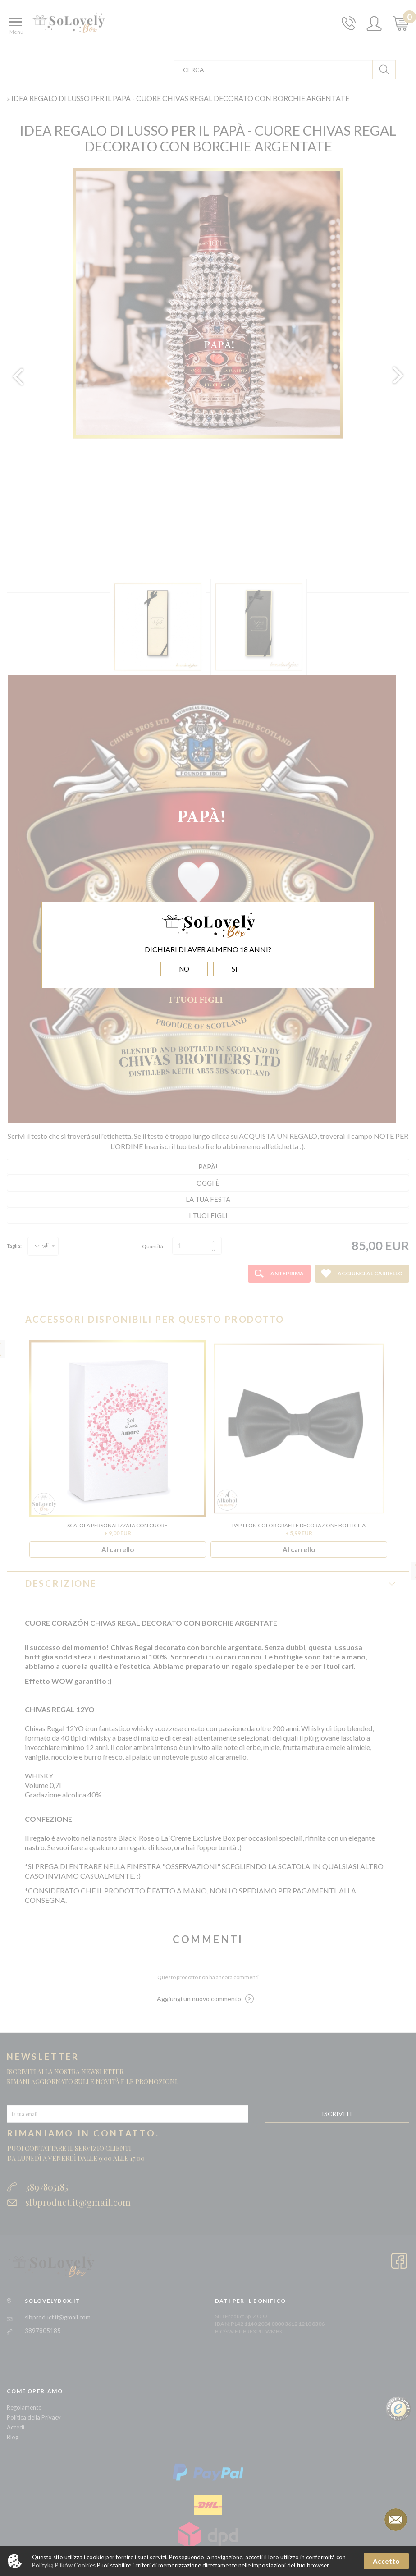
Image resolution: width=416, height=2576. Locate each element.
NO (184, 969)
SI (235, 969)
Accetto (386, 2561)
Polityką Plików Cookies (64, 2565)
